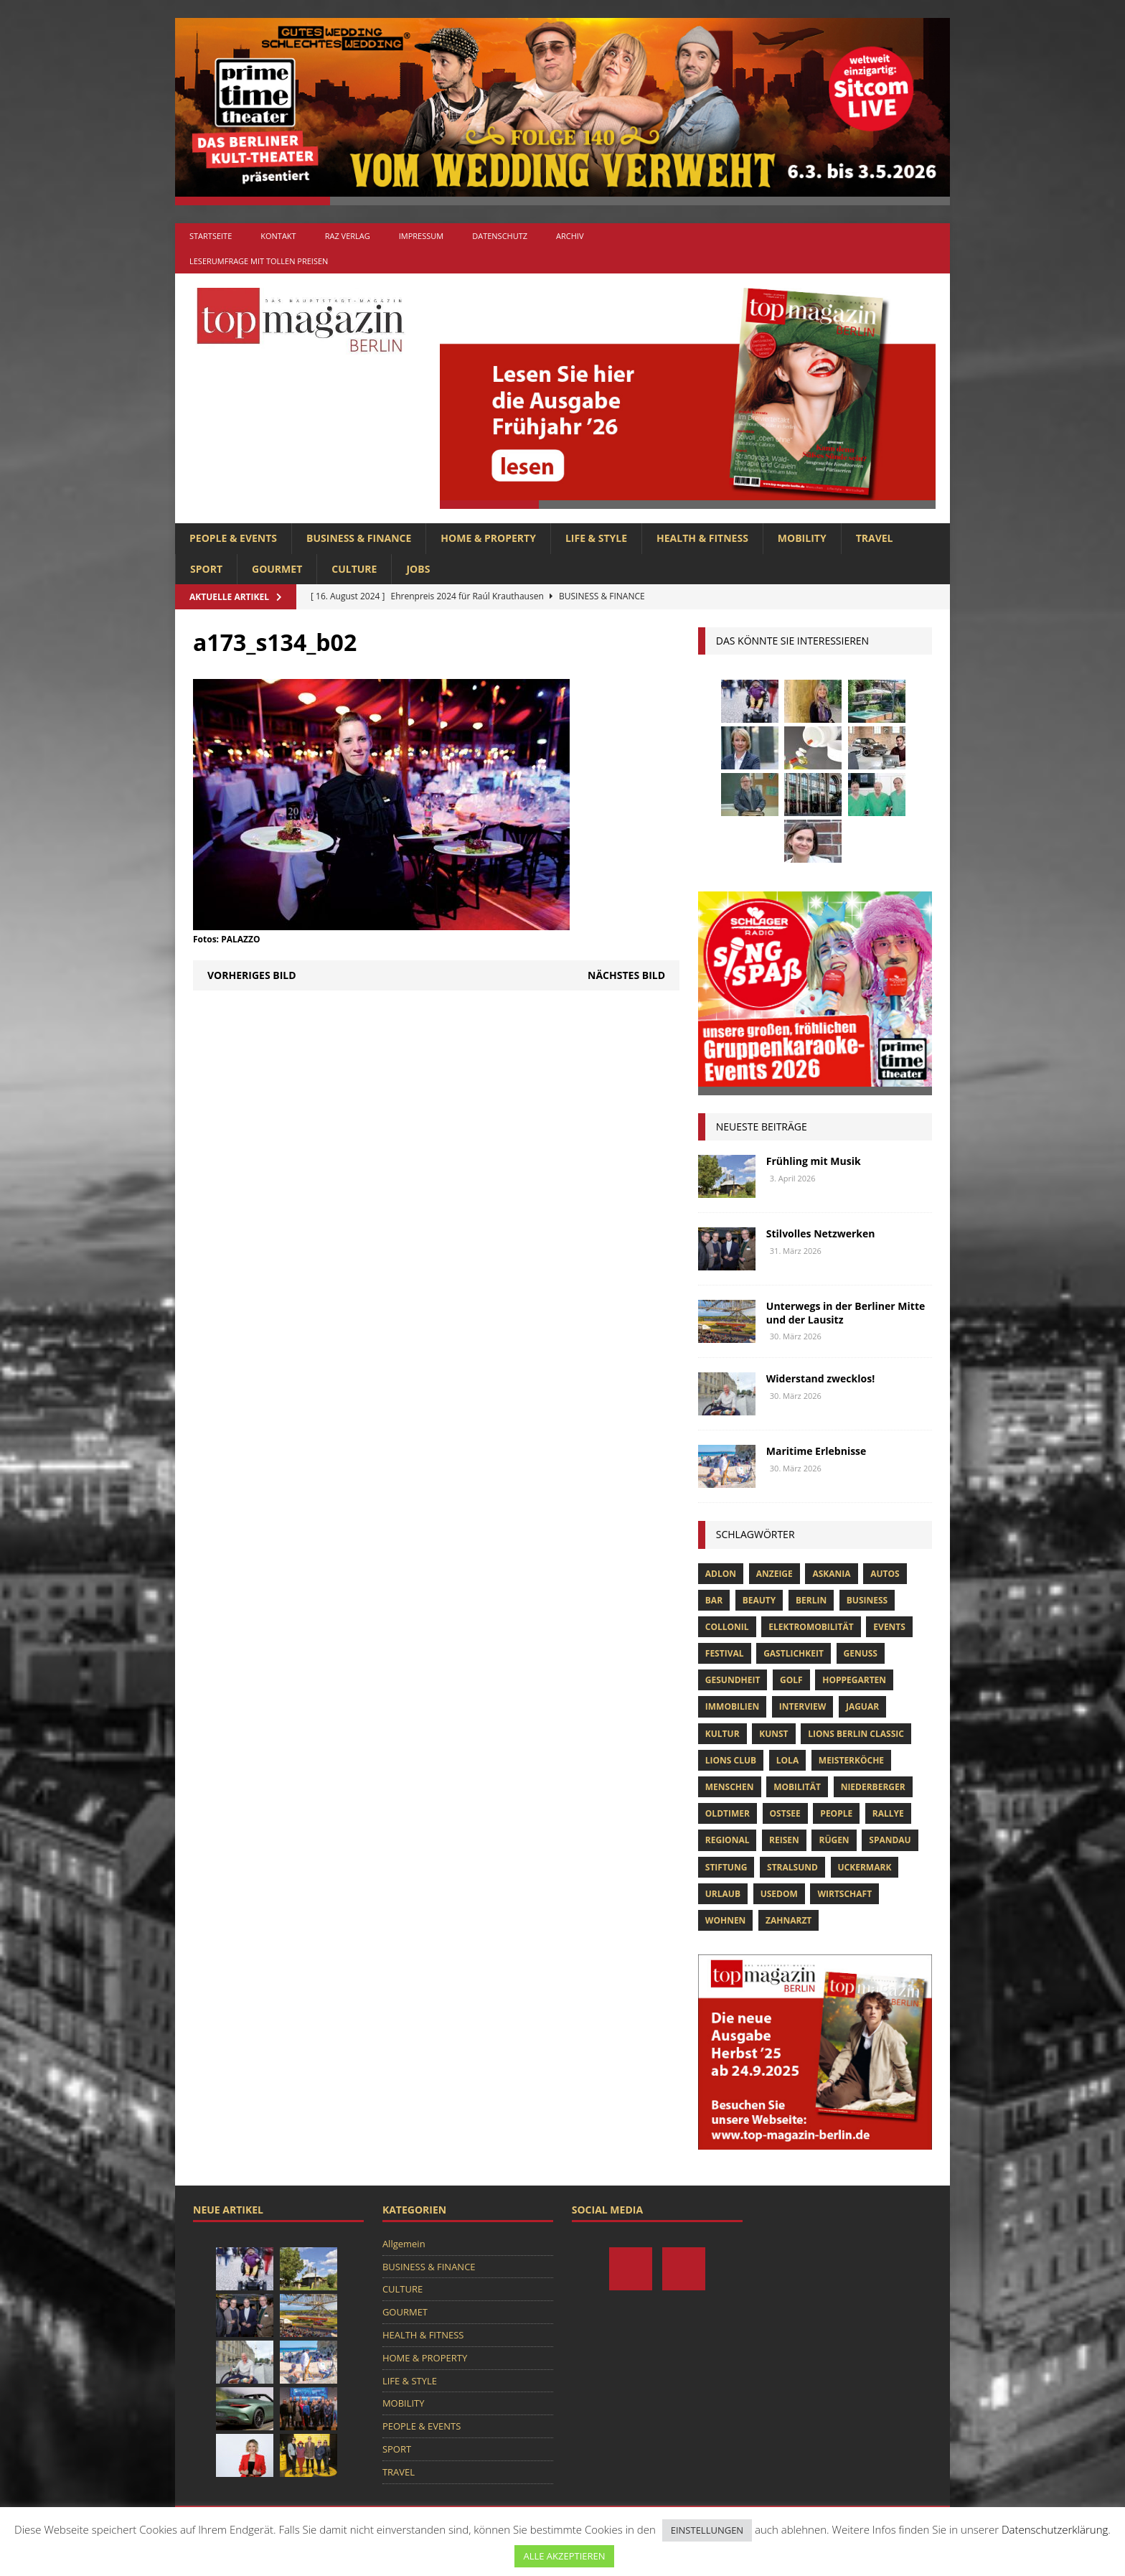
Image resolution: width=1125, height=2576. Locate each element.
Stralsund (792, 1867)
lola (787, 1760)
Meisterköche (851, 1760)
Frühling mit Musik (813, 1161)
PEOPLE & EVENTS (233, 538)
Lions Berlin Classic (856, 1734)
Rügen (834, 1840)
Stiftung (726, 1867)
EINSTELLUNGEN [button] (707, 2530)
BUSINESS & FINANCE (358, 538)
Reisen (784, 1840)
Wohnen (725, 1920)
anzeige (774, 1574)
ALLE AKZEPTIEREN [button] (564, 2555)
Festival (724, 1653)
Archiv (569, 235)
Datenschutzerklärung (1055, 2529)
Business (867, 1600)
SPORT (206, 569)
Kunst (773, 1734)
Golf (791, 1680)
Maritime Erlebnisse (816, 1451)
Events (889, 1627)
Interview (802, 1706)
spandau (889, 1840)
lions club (730, 1760)
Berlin (811, 1600)
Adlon (720, 1574)
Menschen (729, 1787)
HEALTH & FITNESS (702, 538)
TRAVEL (874, 538)
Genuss (860, 1653)
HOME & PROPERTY (488, 538)
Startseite (210, 235)
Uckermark (865, 1867)
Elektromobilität (810, 1627)
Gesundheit (733, 1680)
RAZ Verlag (347, 235)
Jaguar (862, 1706)
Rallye (888, 1813)
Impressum (421, 235)
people (836, 1813)
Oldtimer (727, 1813)
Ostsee (785, 1813)
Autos (884, 1574)
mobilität (797, 1787)
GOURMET (277, 569)
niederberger (873, 1787)
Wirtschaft (844, 1894)
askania (831, 1574)
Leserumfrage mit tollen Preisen (258, 261)
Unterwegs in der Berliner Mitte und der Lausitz (845, 1312)
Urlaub (722, 1894)
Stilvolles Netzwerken (820, 1233)
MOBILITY (802, 538)
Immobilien (732, 1706)
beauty (759, 1600)
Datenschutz (499, 235)
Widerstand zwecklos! (820, 1378)
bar (713, 1600)
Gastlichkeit (793, 1653)
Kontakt (278, 235)
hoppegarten (854, 1680)
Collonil (727, 1627)
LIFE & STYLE (596, 538)
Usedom (779, 1894)
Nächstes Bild (626, 975)
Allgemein (403, 2243)
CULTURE (354, 569)
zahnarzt (788, 1920)
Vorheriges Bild (251, 975)
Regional (727, 1840)
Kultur (722, 1734)
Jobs (418, 569)
